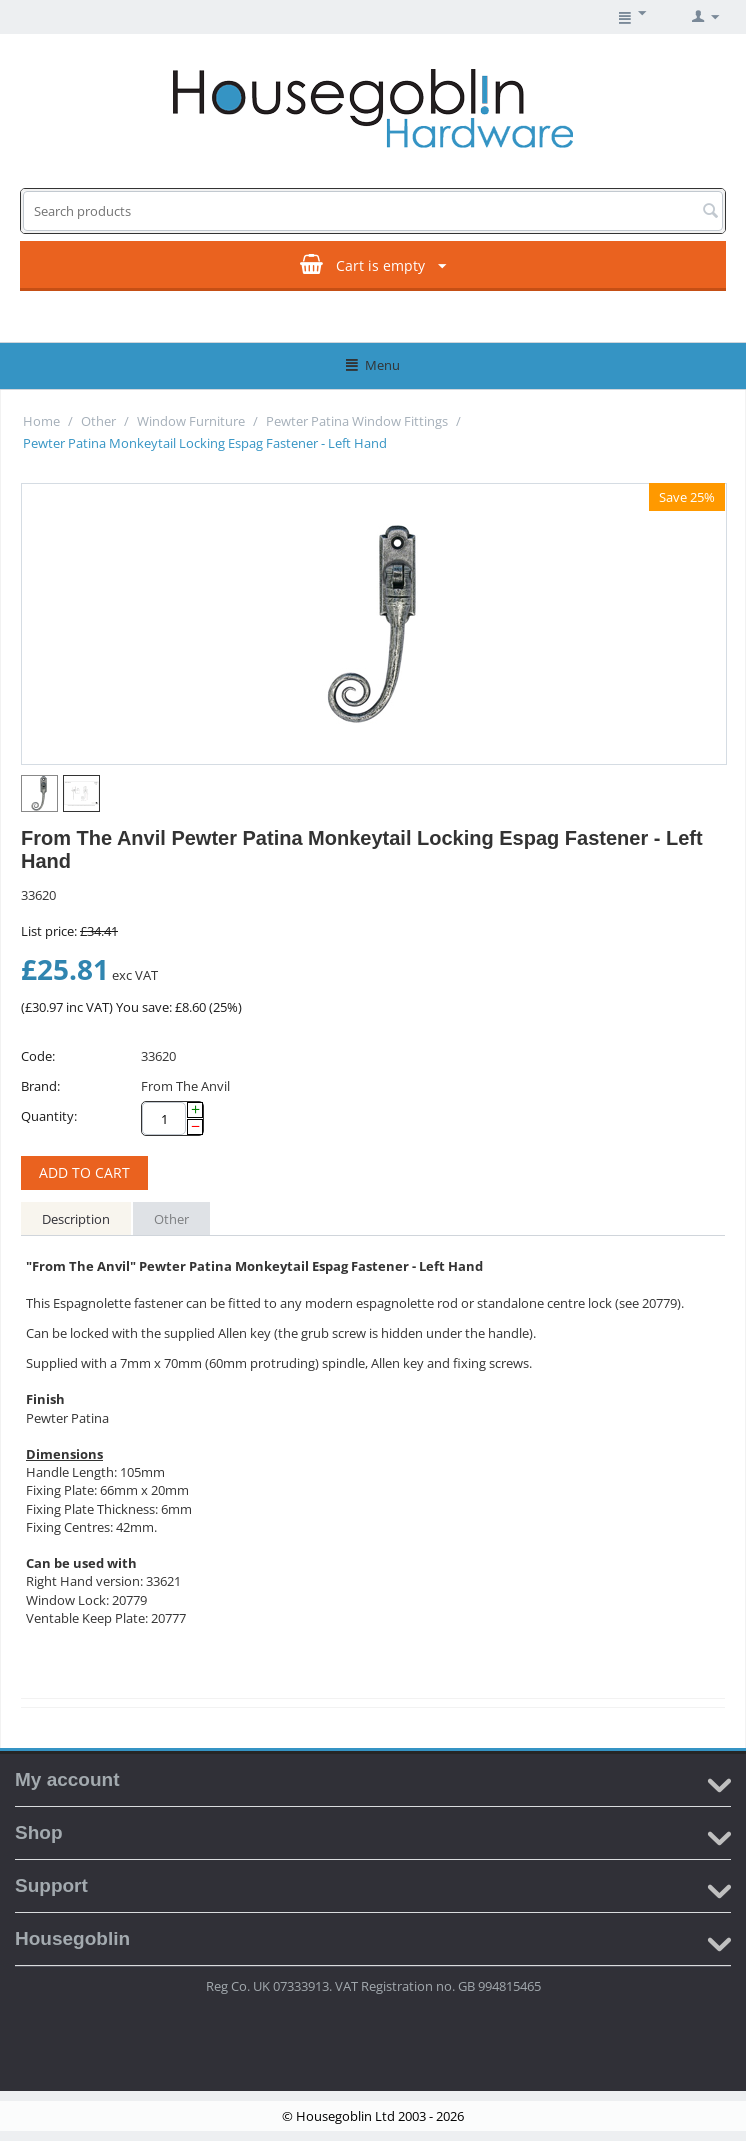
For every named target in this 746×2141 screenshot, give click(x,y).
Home (41, 421)
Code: (38, 1056)
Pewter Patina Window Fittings (357, 421)
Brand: (40, 1086)
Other (98, 421)
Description (76, 1219)
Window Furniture (191, 421)
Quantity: (49, 1116)
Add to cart (84, 1172)
